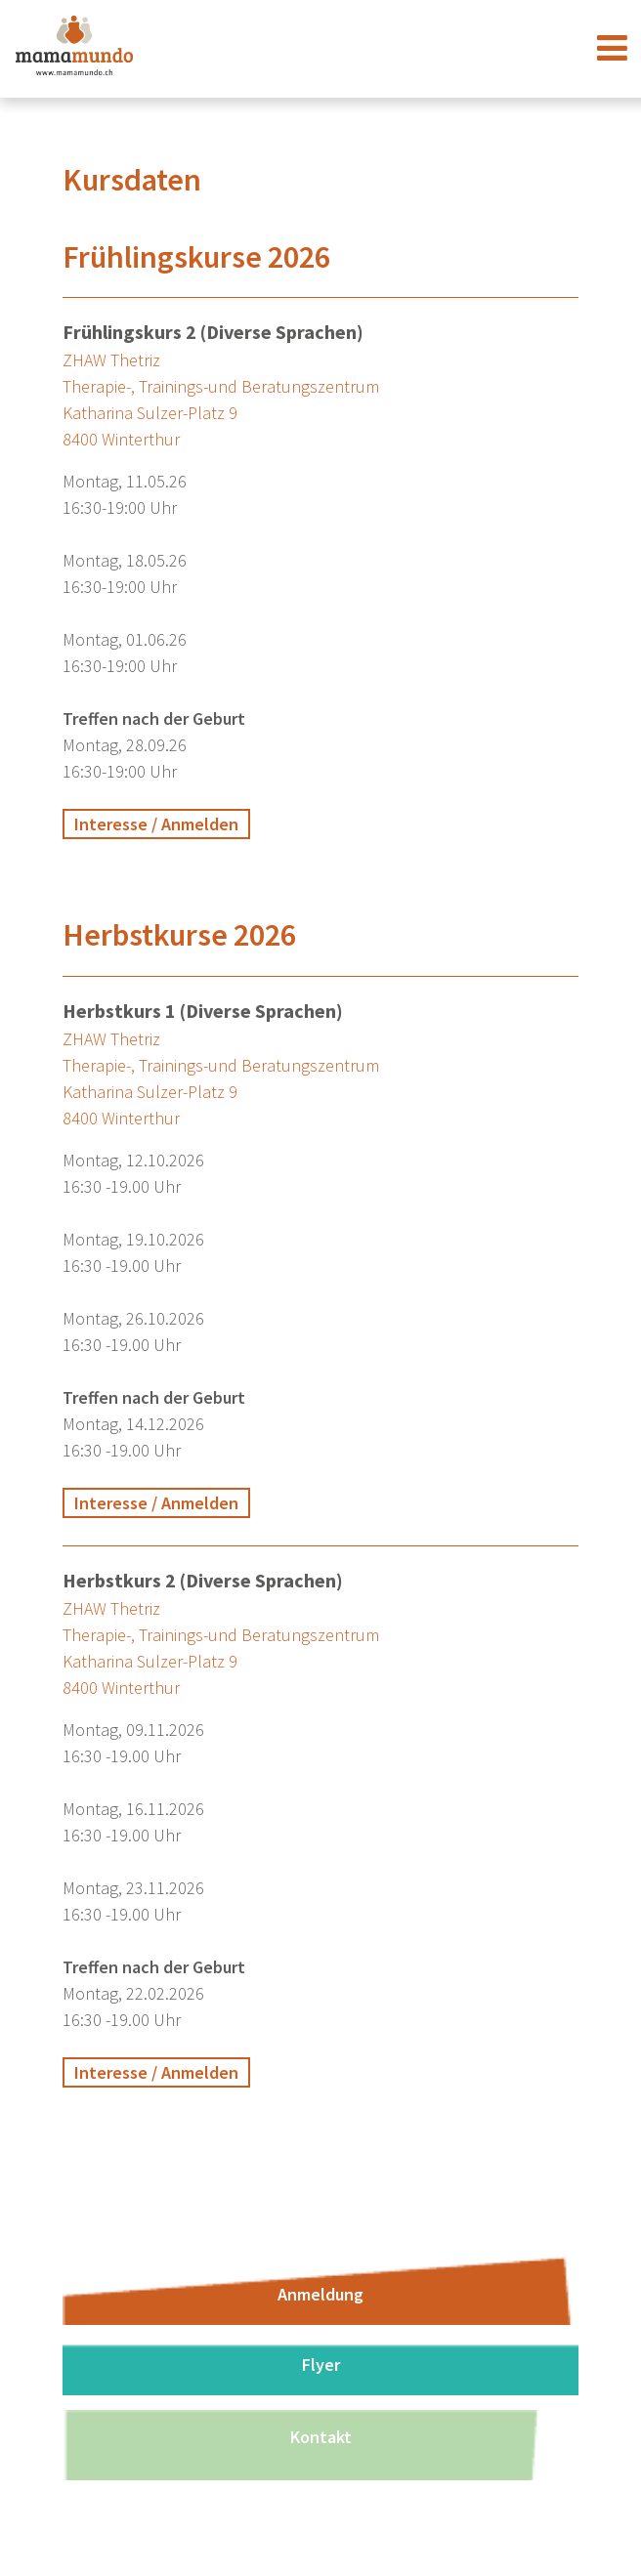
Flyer (321, 2364)
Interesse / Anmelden (156, 824)
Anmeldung (320, 2294)
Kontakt (321, 2437)
